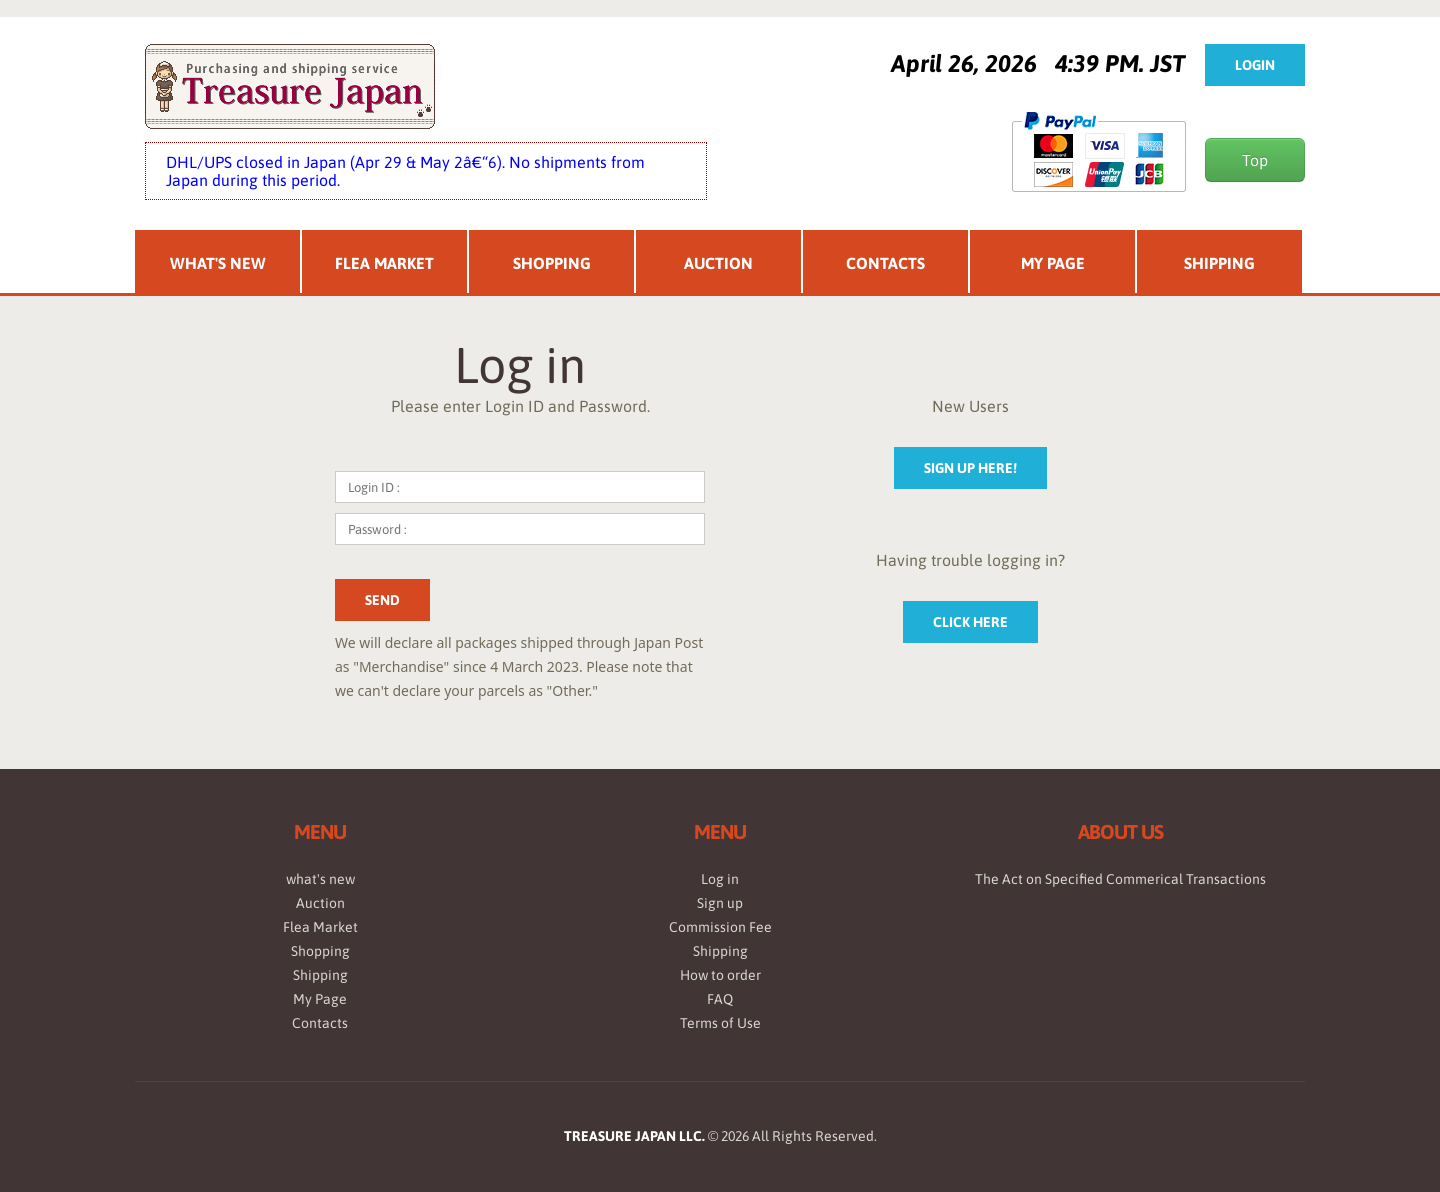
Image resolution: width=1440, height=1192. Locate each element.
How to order (720, 975)
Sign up (720, 903)
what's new (320, 879)
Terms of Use (720, 1023)
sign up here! (970, 468)
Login (1255, 65)
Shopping (552, 263)
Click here (970, 622)
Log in (720, 879)
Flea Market (384, 263)
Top (1255, 160)
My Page (1053, 263)
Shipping (1219, 263)
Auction (718, 263)
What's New (218, 263)
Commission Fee (720, 927)
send (382, 600)
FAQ (720, 999)
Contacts (885, 263)
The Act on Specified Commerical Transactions (1120, 879)
